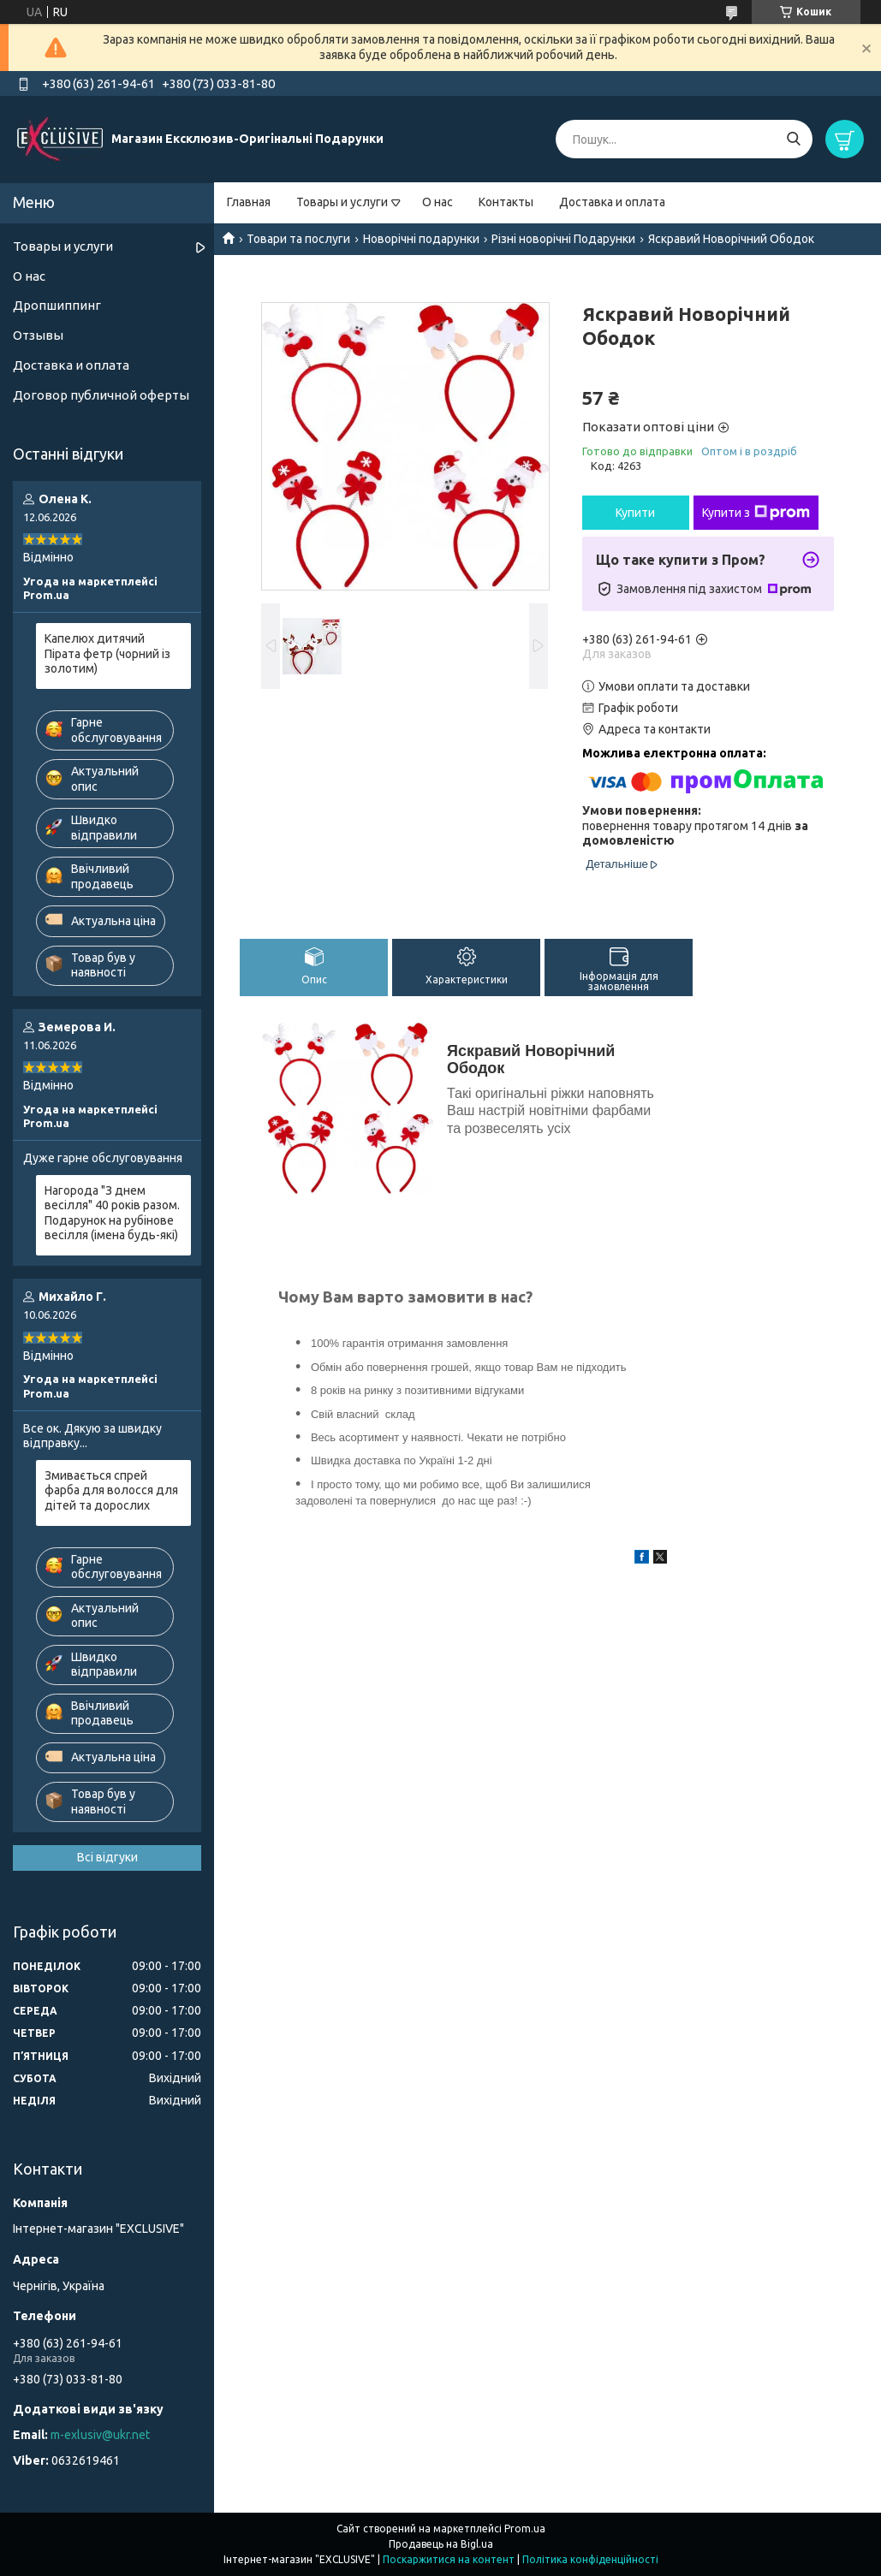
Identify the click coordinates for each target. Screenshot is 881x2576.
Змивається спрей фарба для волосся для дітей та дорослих (111, 1490)
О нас (437, 202)
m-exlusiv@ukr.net (100, 2435)
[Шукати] (793, 139)
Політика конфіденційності (590, 2559)
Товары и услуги (342, 202)
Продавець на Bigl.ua (441, 2543)
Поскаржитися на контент (449, 2559)
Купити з (756, 512)
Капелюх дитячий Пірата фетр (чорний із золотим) (107, 653)
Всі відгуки (107, 1857)
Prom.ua (524, 2528)
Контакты (506, 202)
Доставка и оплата (612, 202)
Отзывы (38, 335)
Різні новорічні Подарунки (563, 239)
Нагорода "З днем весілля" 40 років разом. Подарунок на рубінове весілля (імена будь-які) (112, 1213)
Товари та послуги (298, 239)
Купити (635, 512)
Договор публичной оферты (101, 395)
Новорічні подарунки (421, 239)
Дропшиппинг (57, 305)
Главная (249, 202)
